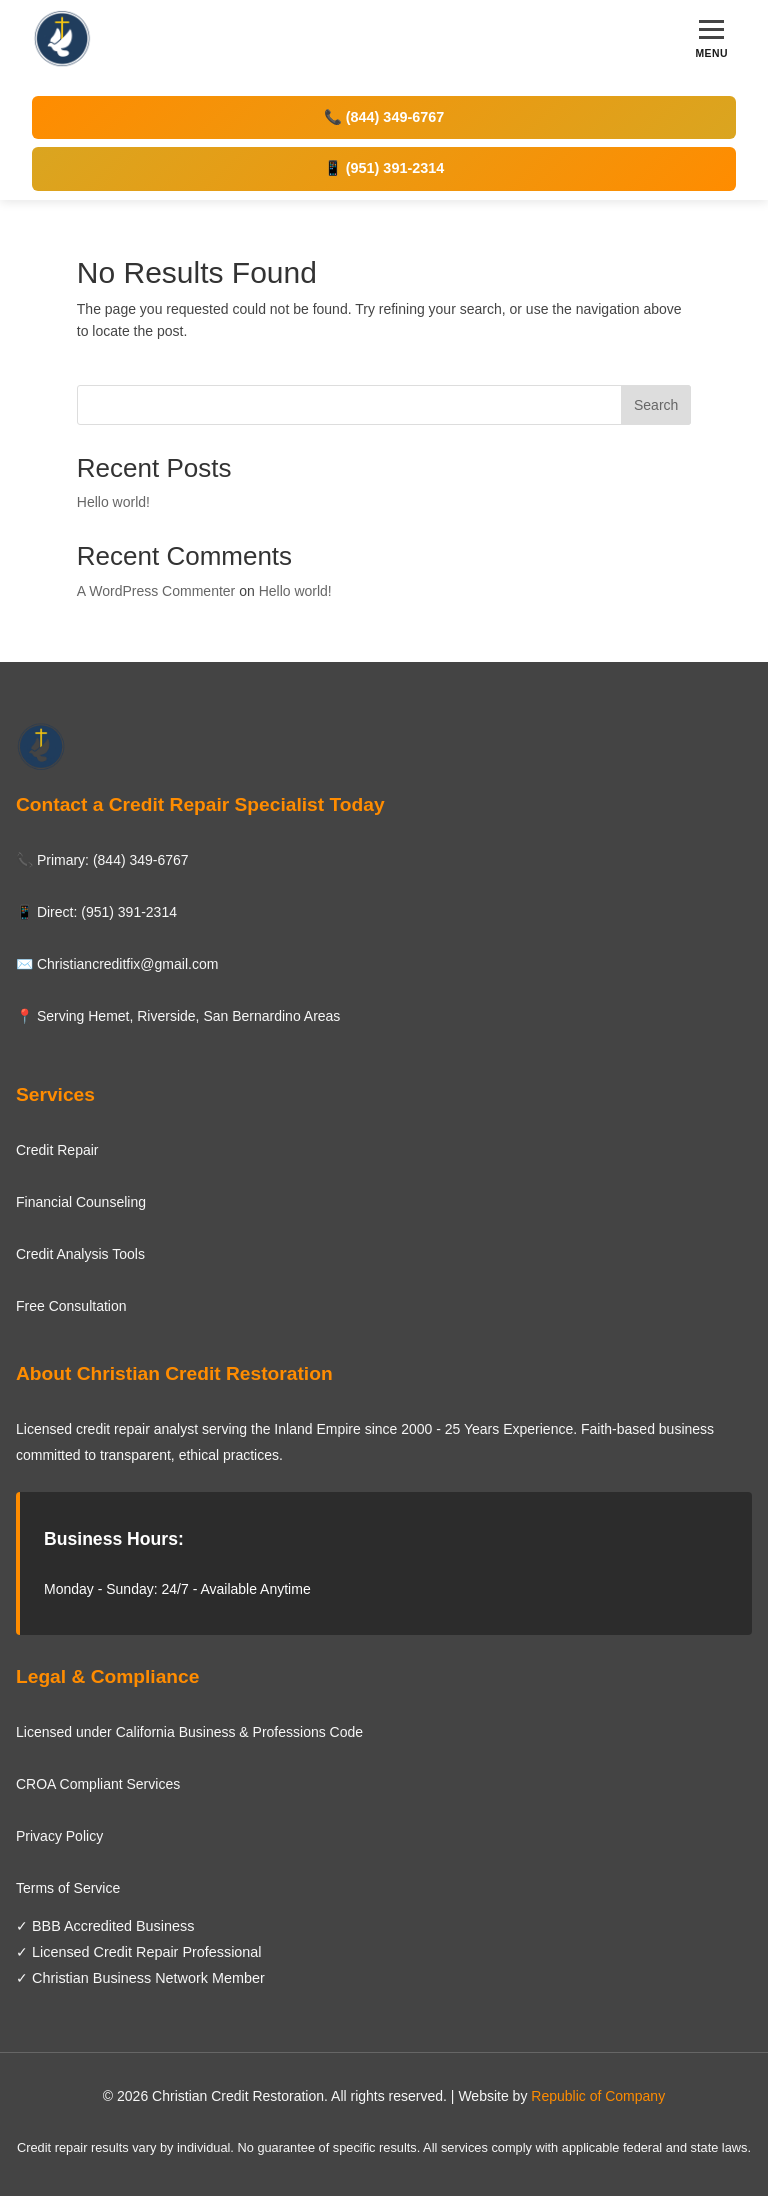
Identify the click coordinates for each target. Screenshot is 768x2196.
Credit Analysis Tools (80, 1254)
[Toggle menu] (711, 39)
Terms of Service (68, 1888)
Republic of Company (598, 2096)
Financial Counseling (81, 1202)
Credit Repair (57, 1150)
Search (656, 405)
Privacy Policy (59, 1836)
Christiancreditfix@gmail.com (127, 964)
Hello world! (113, 502)
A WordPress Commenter (156, 591)
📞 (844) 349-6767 (384, 117)
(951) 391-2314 (129, 912)
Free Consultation (71, 1306)
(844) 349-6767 (141, 860)
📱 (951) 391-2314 (384, 168)
